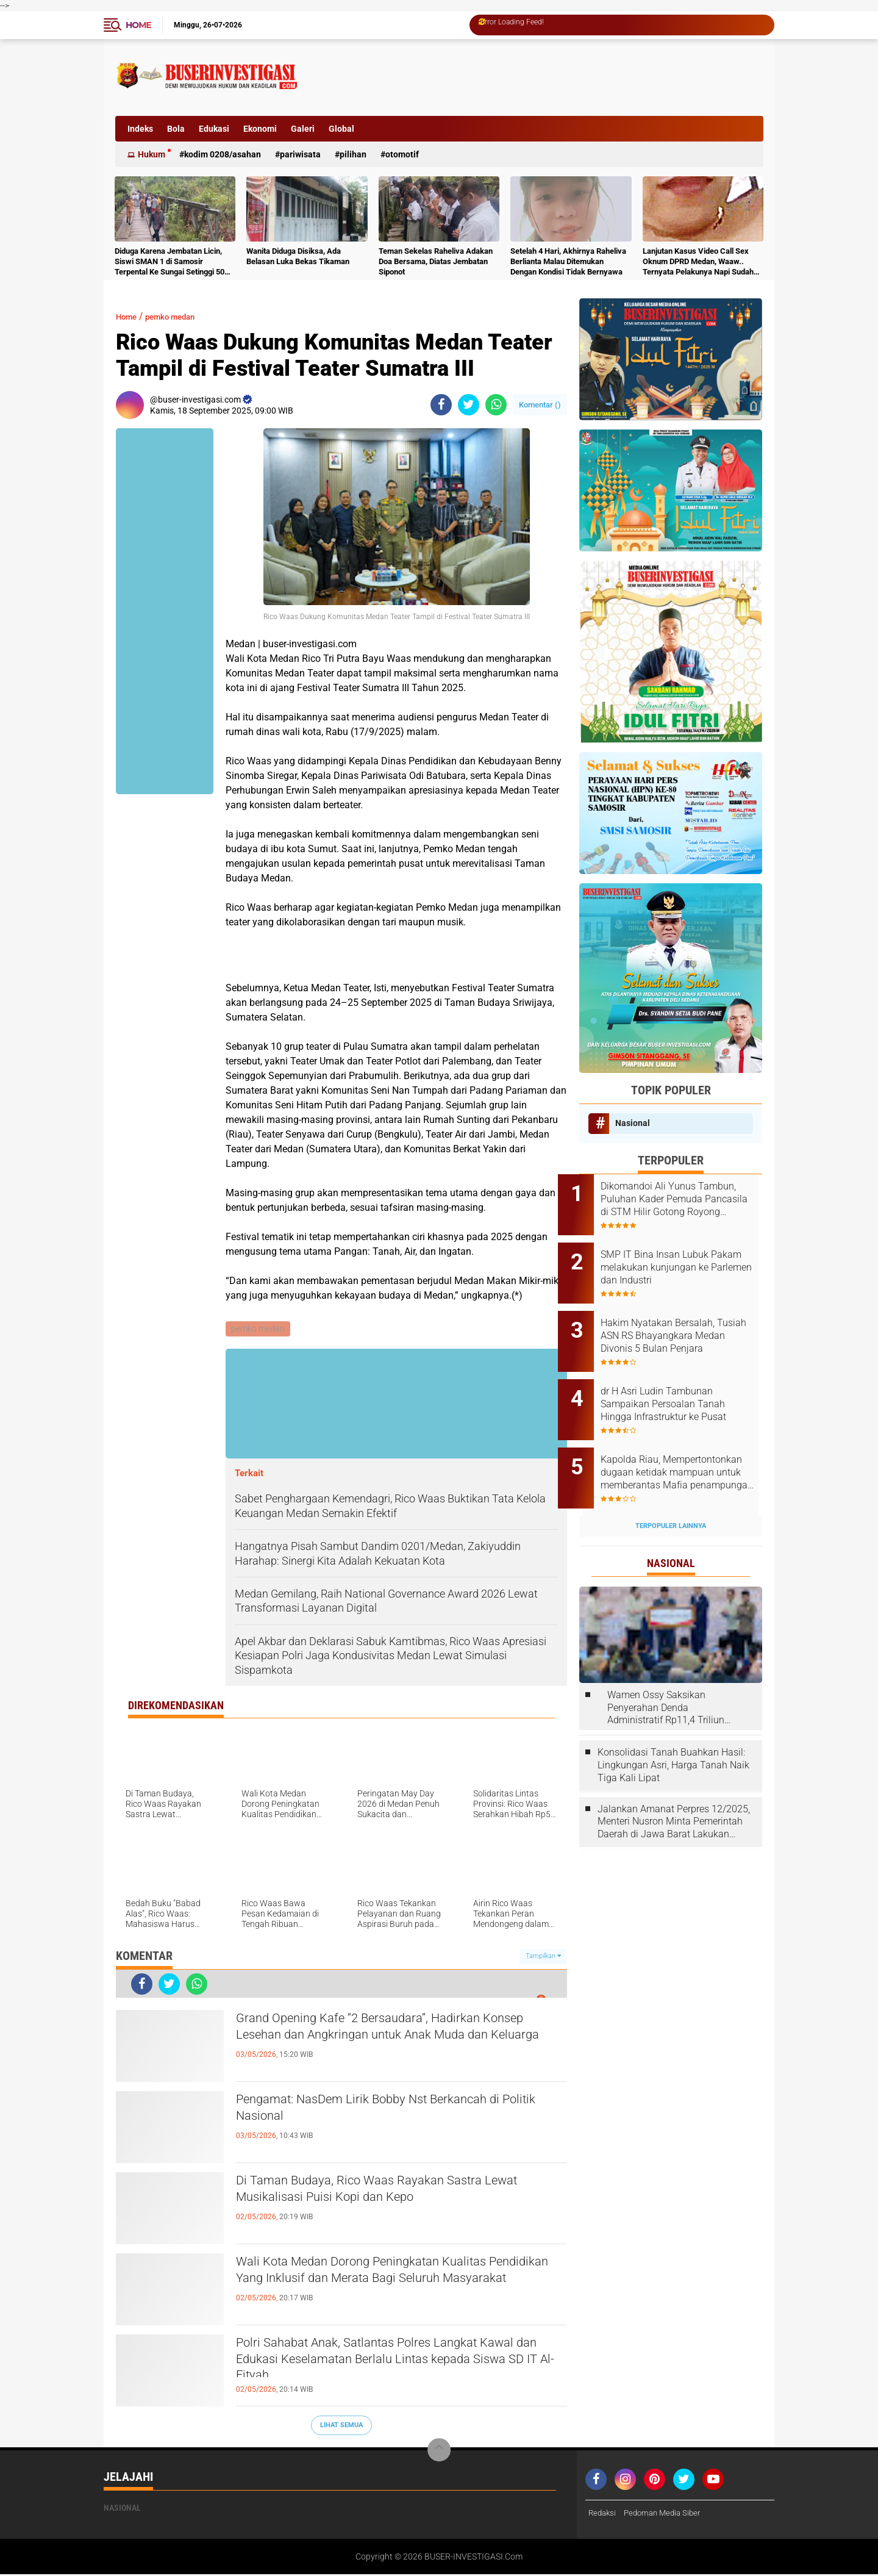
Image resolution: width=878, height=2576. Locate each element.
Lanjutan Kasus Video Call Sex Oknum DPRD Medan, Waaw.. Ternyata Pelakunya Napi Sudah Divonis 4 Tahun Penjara (698, 262)
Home (138, 25)
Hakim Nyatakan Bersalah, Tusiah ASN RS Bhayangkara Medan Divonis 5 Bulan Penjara (684, 1322)
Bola (176, 129)
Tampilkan (543, 1958)
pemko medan (182, 316)
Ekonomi (260, 129)
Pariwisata (300, 154)
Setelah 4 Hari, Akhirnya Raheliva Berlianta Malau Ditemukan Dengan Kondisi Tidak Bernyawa (568, 261)
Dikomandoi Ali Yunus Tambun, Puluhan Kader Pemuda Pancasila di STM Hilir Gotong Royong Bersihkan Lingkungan (679, 1199)
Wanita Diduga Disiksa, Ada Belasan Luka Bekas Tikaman (297, 256)
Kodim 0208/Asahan (222, 154)
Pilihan (353, 154)
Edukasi (214, 129)
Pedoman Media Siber (667, 2514)
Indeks (140, 129)
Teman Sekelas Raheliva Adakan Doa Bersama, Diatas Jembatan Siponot (436, 261)
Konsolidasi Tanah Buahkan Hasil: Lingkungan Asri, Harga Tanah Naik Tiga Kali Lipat (673, 1732)
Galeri (303, 129)
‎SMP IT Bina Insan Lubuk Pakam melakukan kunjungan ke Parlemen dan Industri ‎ (686, 1260)
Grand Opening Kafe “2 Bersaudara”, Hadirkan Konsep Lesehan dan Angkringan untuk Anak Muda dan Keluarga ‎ (391, 2042)
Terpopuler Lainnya (670, 1492)
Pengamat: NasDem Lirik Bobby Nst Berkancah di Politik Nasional (396, 2113)
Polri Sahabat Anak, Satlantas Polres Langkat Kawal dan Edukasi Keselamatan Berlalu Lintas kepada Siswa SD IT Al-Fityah (396, 2367)
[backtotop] (439, 2451)
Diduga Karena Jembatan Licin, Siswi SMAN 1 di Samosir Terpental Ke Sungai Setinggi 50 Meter (169, 262)
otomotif (402, 154)
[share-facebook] (441, 404)
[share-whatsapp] (496, 404)
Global (341, 129)
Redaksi (603, 2514)
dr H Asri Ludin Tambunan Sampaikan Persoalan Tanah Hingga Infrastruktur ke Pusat (685, 1383)
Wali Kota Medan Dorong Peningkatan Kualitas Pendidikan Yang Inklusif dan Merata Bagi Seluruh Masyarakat (396, 2286)
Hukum (151, 154)
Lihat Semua (341, 2426)
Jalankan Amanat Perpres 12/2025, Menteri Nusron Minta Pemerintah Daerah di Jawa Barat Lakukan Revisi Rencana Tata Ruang (674, 1788)
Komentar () (540, 404)
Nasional (632, 1123)
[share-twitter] (468, 404)
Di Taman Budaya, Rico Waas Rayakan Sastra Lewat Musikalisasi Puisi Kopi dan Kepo (392, 2194)
